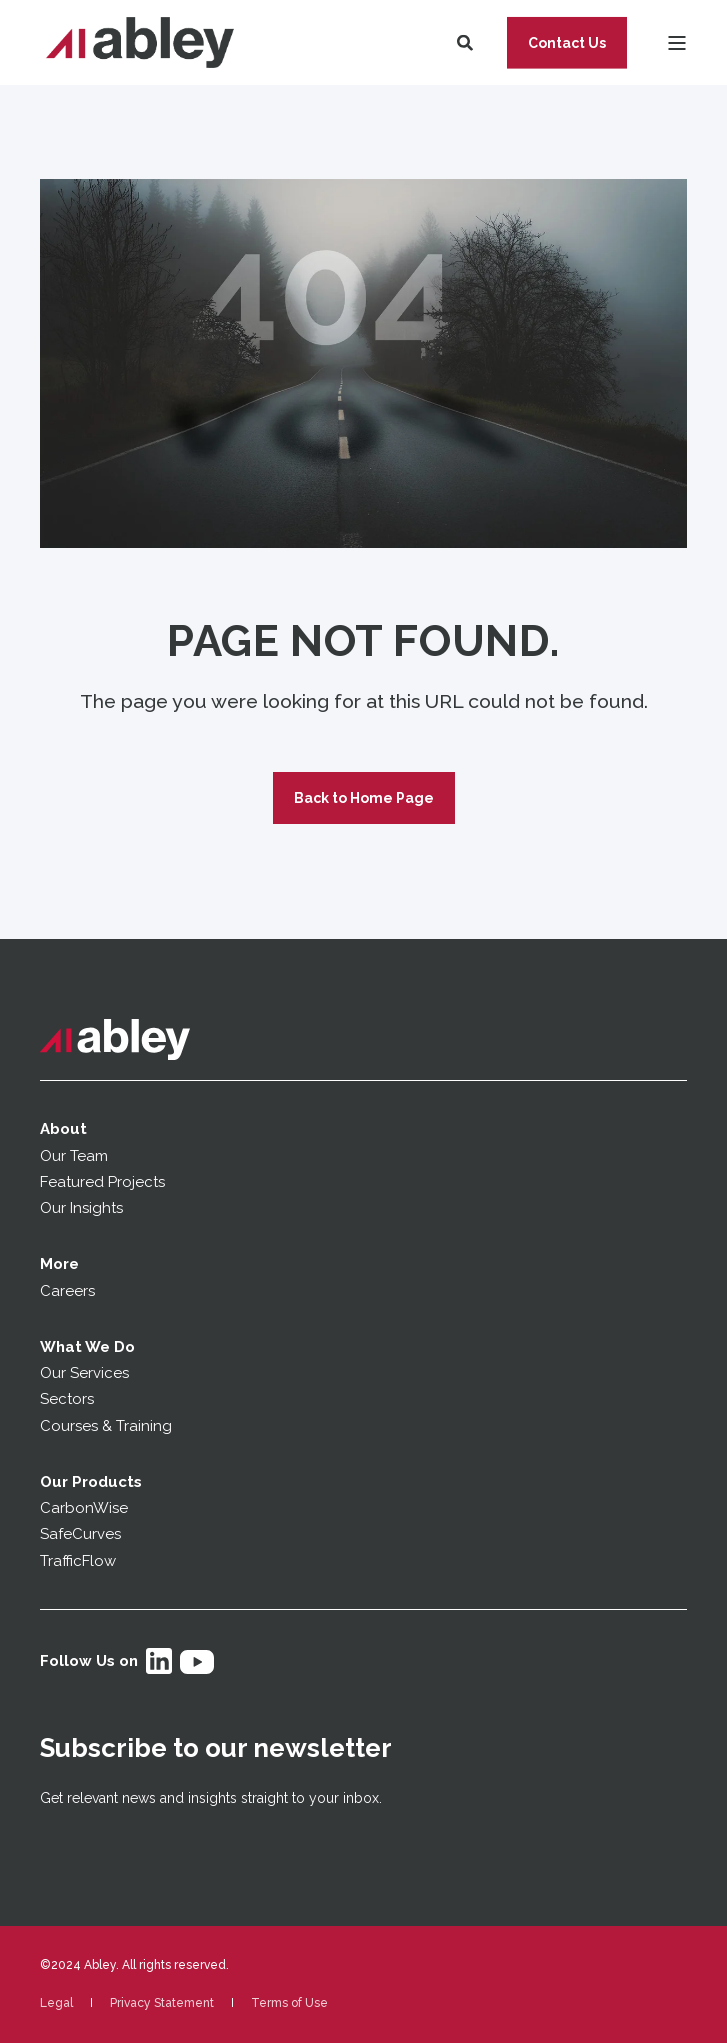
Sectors (67, 1399)
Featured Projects (102, 1182)
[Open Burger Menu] (677, 43)
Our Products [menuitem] (91, 1482)
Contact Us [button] (567, 42)
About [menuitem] (63, 1129)
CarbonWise (84, 1508)
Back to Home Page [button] (364, 798)
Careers (67, 1291)
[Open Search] (467, 41)
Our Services (84, 1373)
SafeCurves (80, 1534)
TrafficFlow (78, 1561)
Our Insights (83, 1208)
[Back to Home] (140, 43)
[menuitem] (56, 2003)
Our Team (74, 1156)
